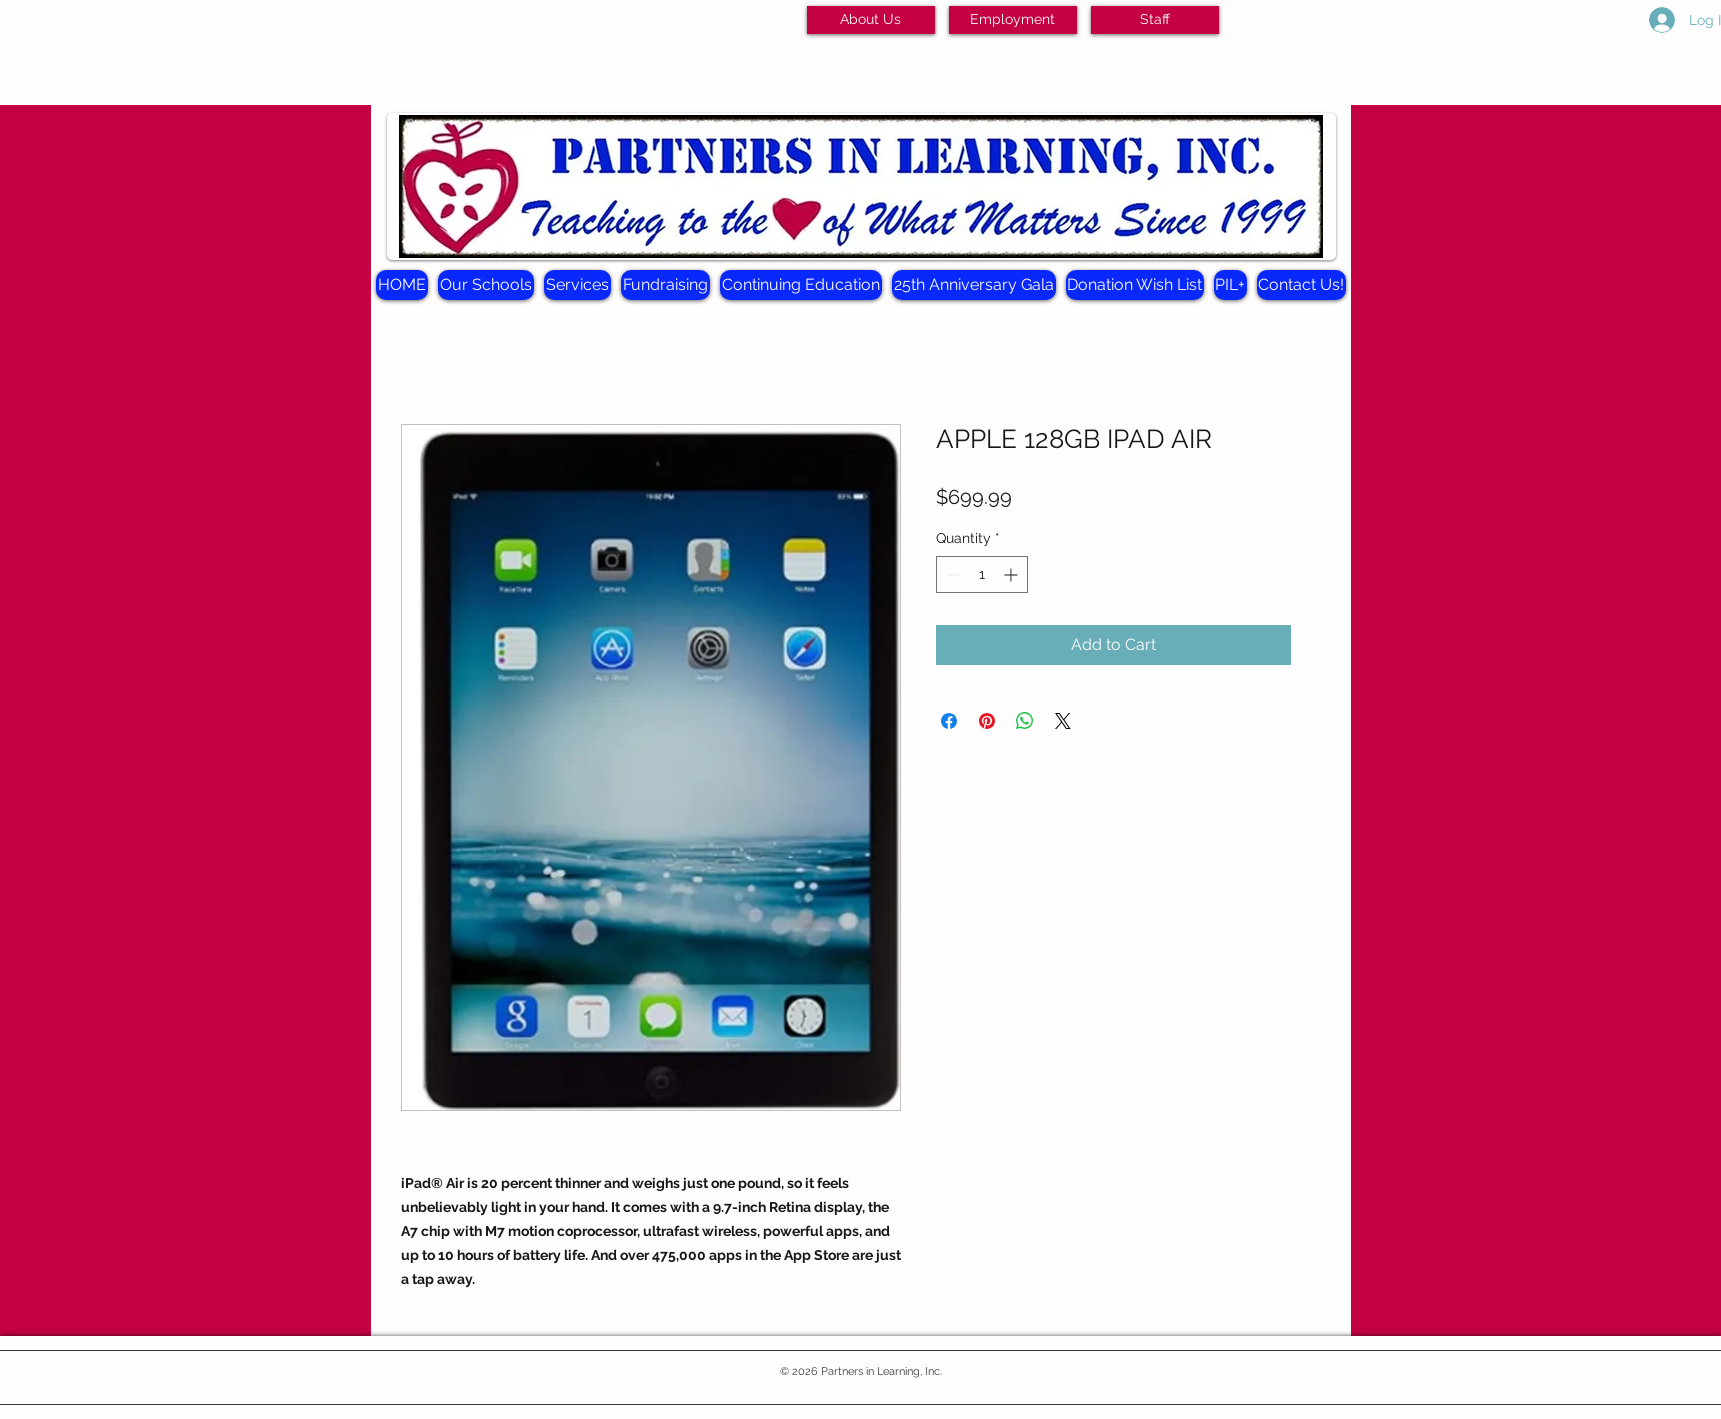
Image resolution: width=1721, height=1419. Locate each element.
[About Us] (871, 20)
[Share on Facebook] (949, 721)
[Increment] (1012, 574)
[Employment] (1013, 20)
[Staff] (1155, 20)
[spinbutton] (982, 574)
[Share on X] (1063, 721)
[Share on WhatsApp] (1025, 721)
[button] (486, 285)
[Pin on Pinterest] (987, 721)
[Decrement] (951, 574)
